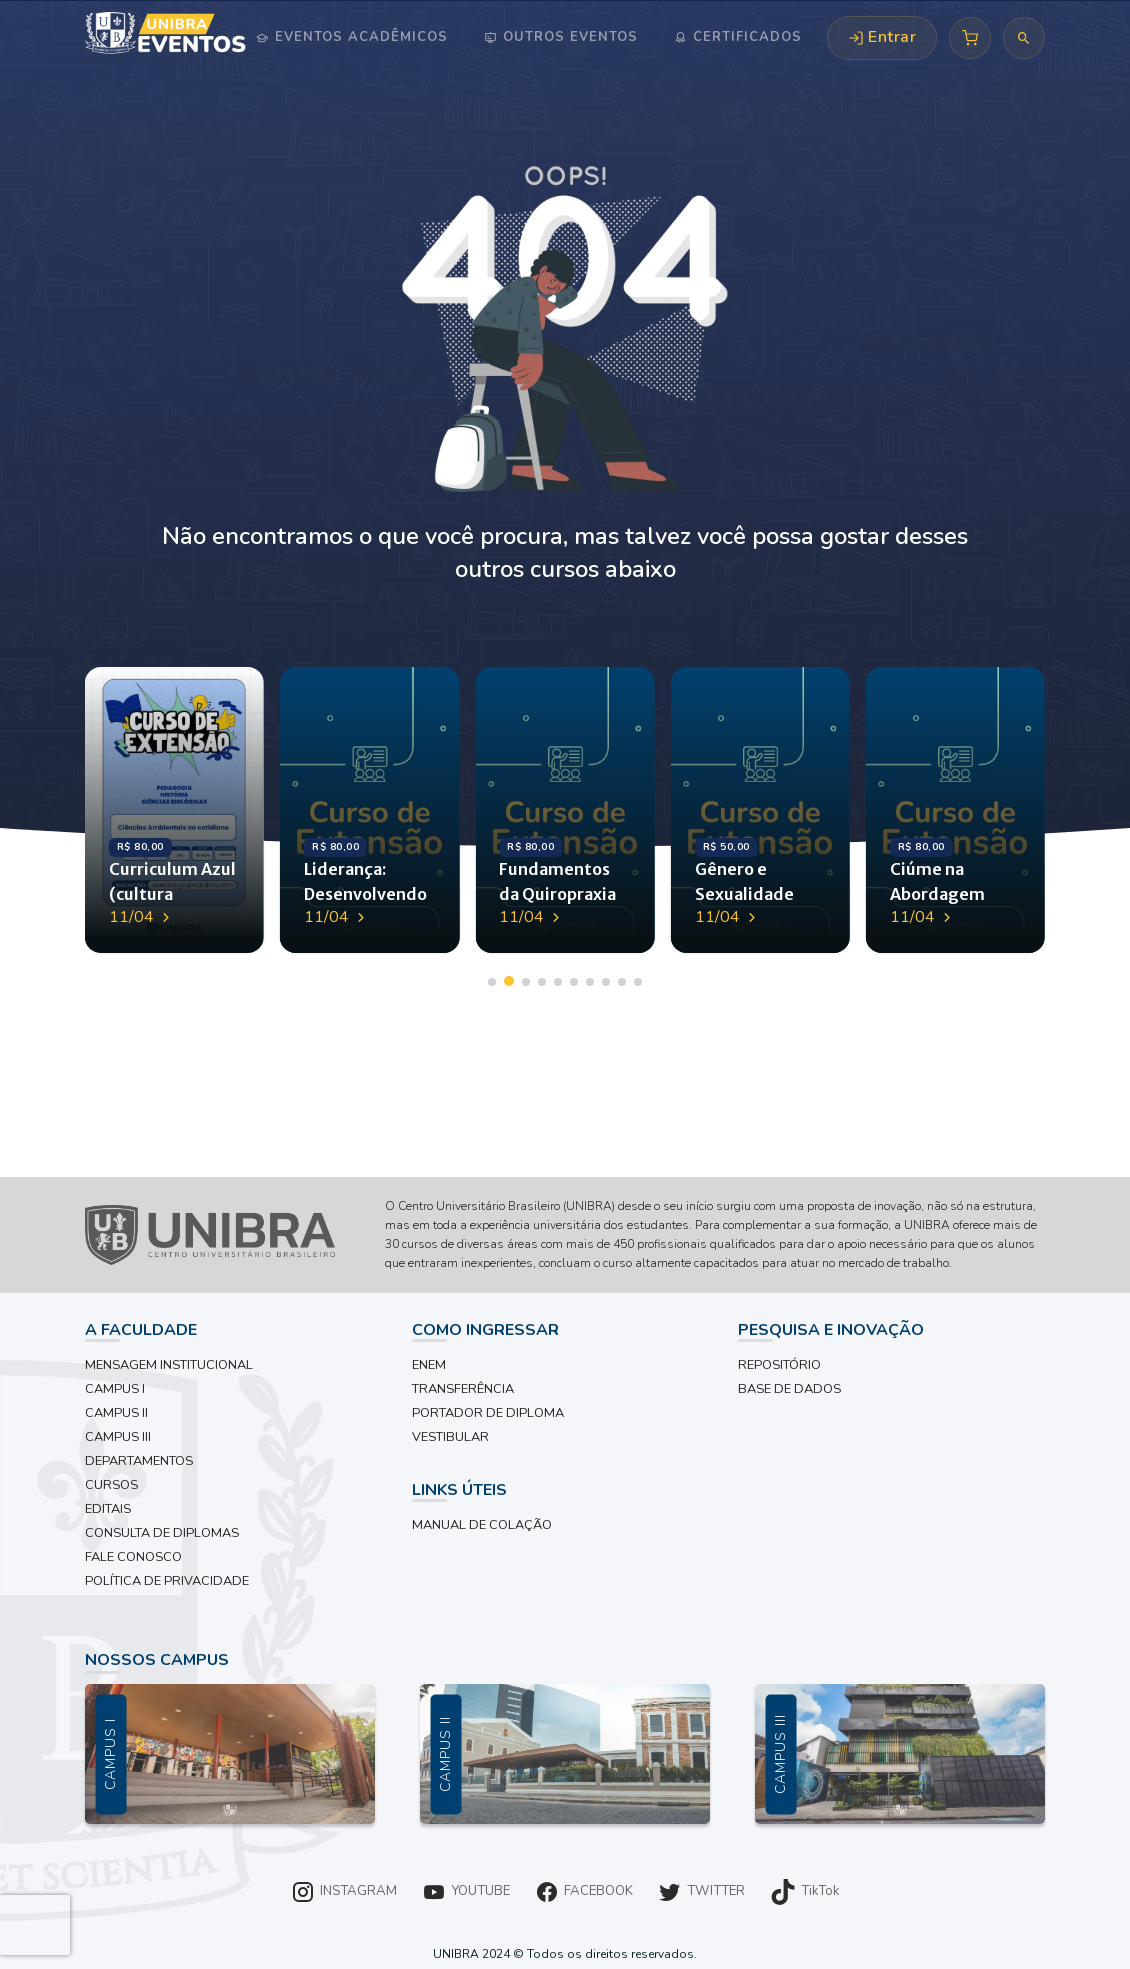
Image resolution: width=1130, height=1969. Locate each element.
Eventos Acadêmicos (359, 37)
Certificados (745, 37)
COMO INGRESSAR (485, 1330)
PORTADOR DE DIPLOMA (488, 1413)
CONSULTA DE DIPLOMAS (162, 1533)
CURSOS (111, 1485)
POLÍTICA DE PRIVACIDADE (167, 1581)
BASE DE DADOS (789, 1389)
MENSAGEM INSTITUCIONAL (169, 1365)
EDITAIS (108, 1509)
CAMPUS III (118, 1437)
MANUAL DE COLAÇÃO (482, 1525)
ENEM (429, 1365)
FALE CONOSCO (133, 1557)
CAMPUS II (116, 1413)
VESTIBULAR (450, 1437)
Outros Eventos (568, 37)
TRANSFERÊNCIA (463, 1389)
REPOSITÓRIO (779, 1365)
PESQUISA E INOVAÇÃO (831, 1330)
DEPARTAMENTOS (139, 1461)
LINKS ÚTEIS (459, 1490)
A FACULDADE (141, 1330)
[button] (492, 982)
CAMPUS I (115, 1389)
